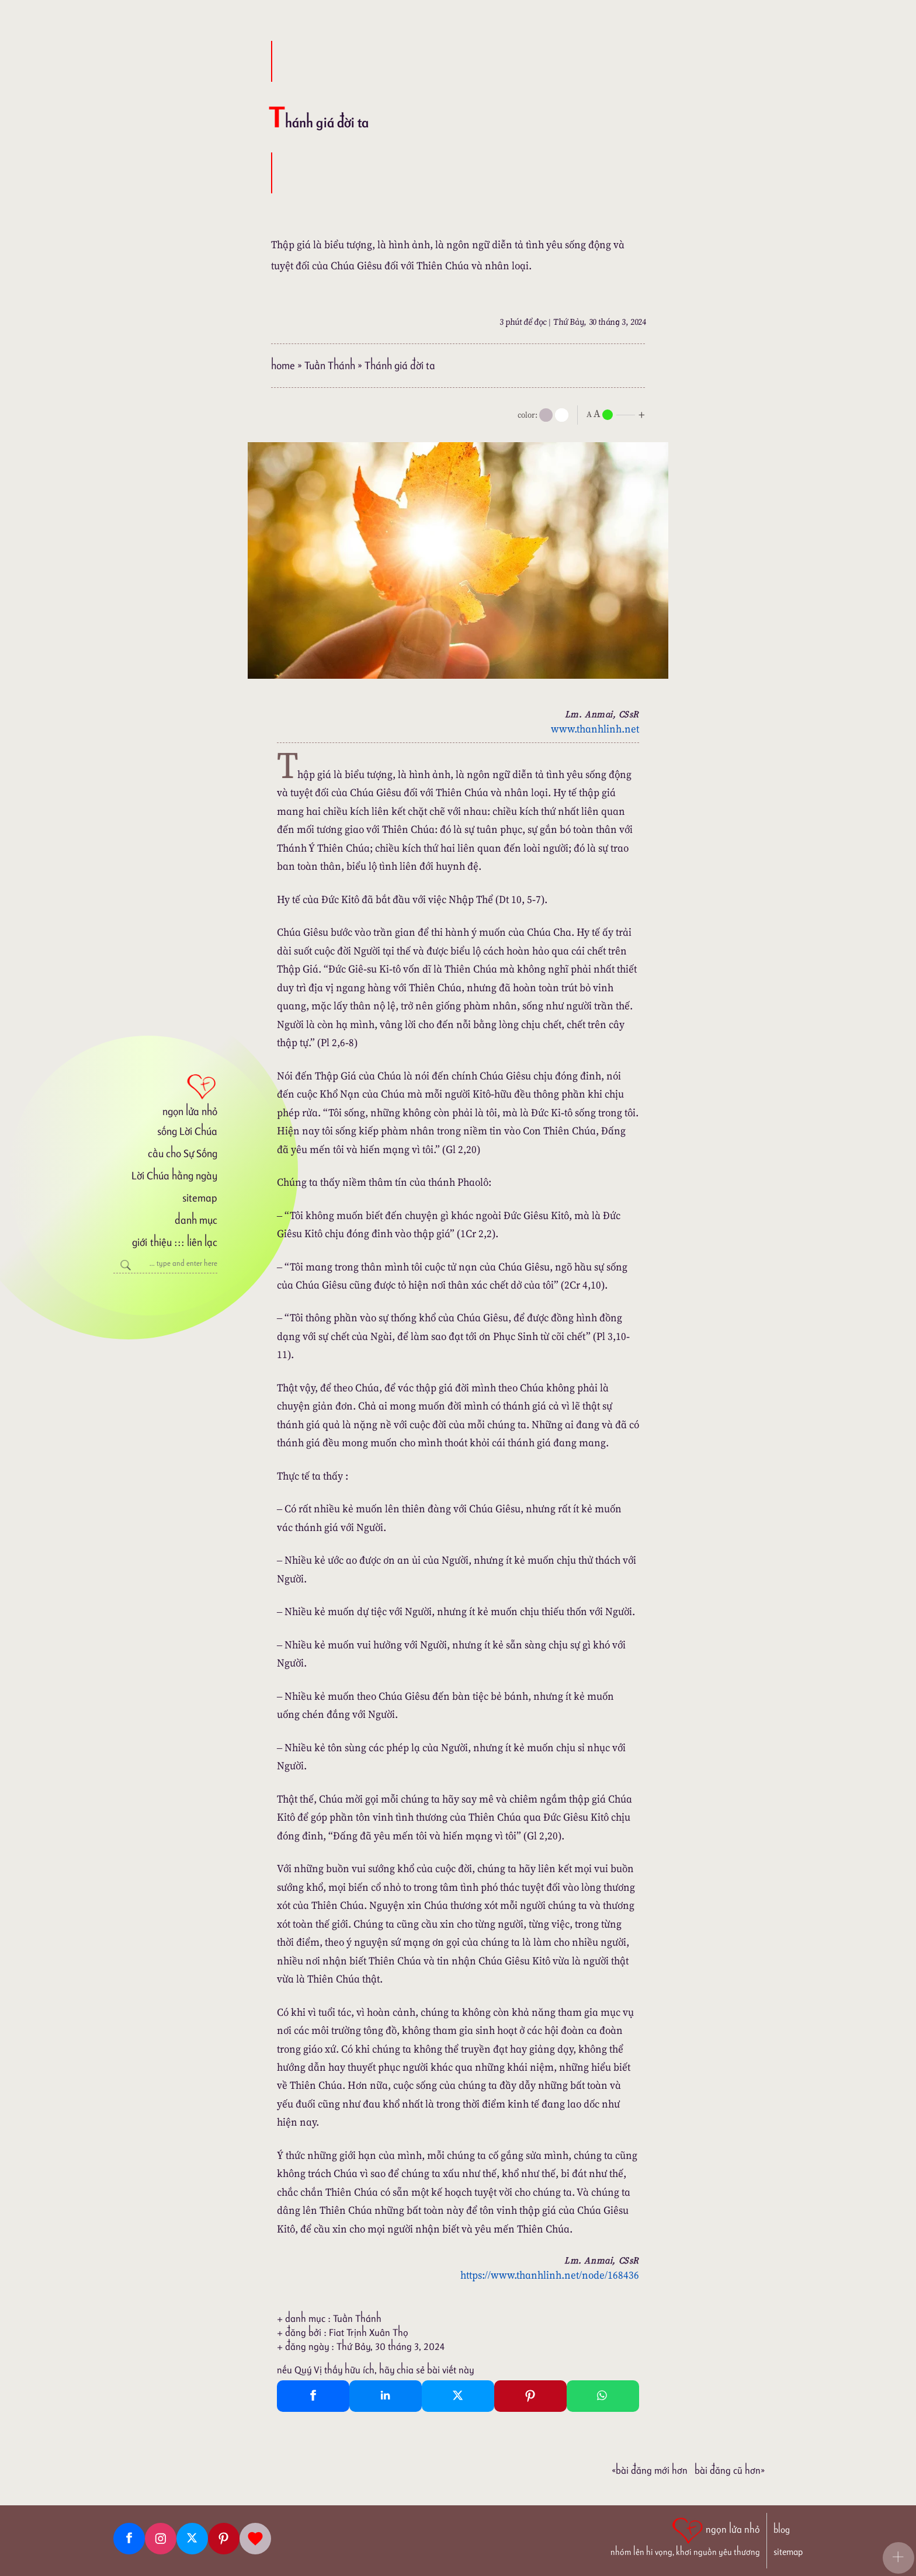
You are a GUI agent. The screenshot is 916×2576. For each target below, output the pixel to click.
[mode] (546, 415)
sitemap (199, 1198)
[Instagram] (160, 2538)
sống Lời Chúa (187, 1131)
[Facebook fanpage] (129, 2538)
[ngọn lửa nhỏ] (165, 1094)
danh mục (196, 1220)
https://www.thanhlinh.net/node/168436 (549, 2275)
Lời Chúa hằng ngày (174, 1175)
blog (781, 2529)
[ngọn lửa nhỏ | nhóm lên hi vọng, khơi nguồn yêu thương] (685, 2536)
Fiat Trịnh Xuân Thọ (368, 2332)
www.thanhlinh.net (595, 728)
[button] (898, 2558)
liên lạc (202, 1242)
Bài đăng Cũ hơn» (730, 2470)
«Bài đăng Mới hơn (650, 2470)
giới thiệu (151, 1242)
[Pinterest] (224, 2538)
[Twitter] (192, 2538)
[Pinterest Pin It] (530, 2396)
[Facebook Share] (313, 2396)
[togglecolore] (561, 415)
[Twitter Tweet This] (458, 2396)
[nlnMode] (618, 413)
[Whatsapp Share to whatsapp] (603, 2396)
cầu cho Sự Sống (182, 1153)
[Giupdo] (255, 2538)
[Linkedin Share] (385, 2396)
